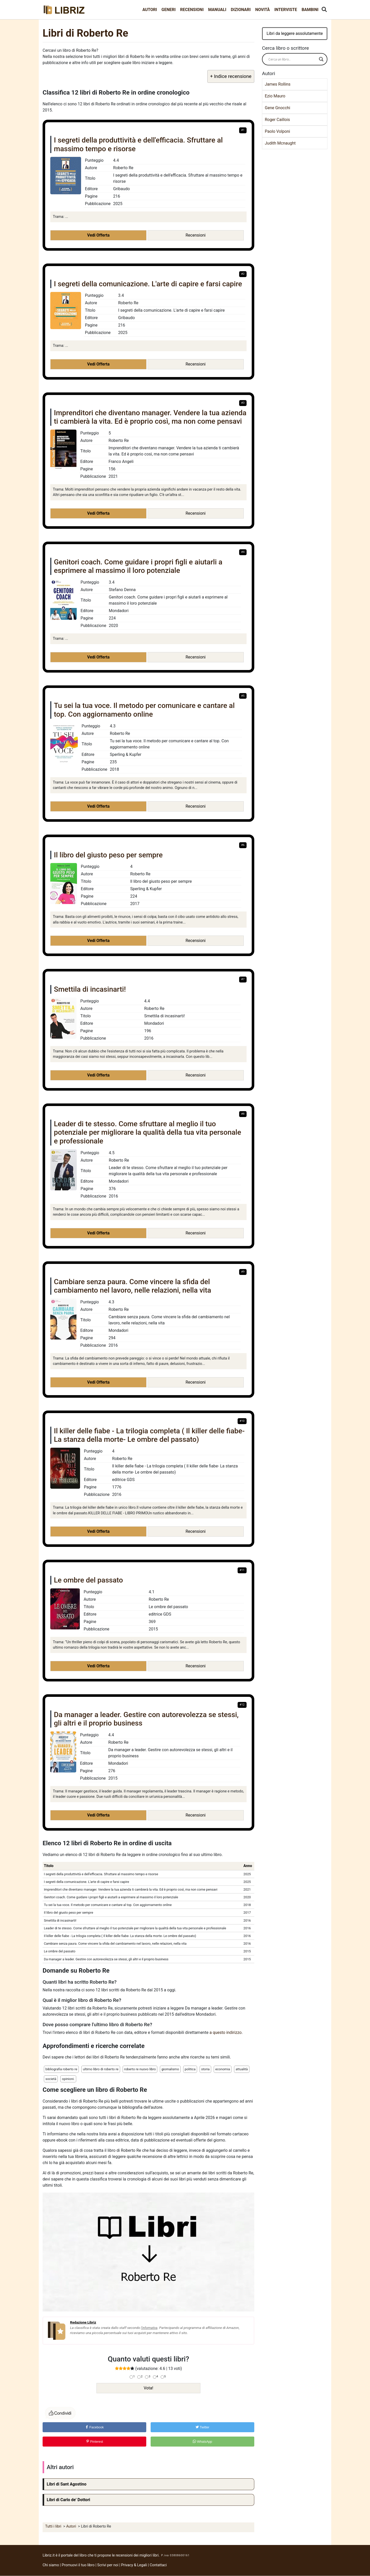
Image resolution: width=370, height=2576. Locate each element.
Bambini (309, 9)
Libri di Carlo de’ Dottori (68, 2499)
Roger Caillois (277, 119)
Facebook (94, 2427)
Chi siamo (51, 2565)
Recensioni (192, 9)
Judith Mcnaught (280, 143)
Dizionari (241, 9)
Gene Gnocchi (277, 107)
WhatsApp (202, 2441)
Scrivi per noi (107, 2565)
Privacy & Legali (134, 2565)
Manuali (217, 9)
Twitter (202, 2427)
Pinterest (94, 2441)
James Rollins (277, 84)
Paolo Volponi (277, 131)
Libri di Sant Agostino (66, 2484)
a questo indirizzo (225, 2032)
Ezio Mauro (275, 96)
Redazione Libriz (83, 2322)
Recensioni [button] (196, 235)
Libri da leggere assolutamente (295, 33)
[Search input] (292, 59)
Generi (168, 9)
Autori (149, 9)
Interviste (285, 9)
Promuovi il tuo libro (78, 2565)
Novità (262, 9)
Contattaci (158, 2565)
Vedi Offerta (98, 235)
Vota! (148, 2388)
